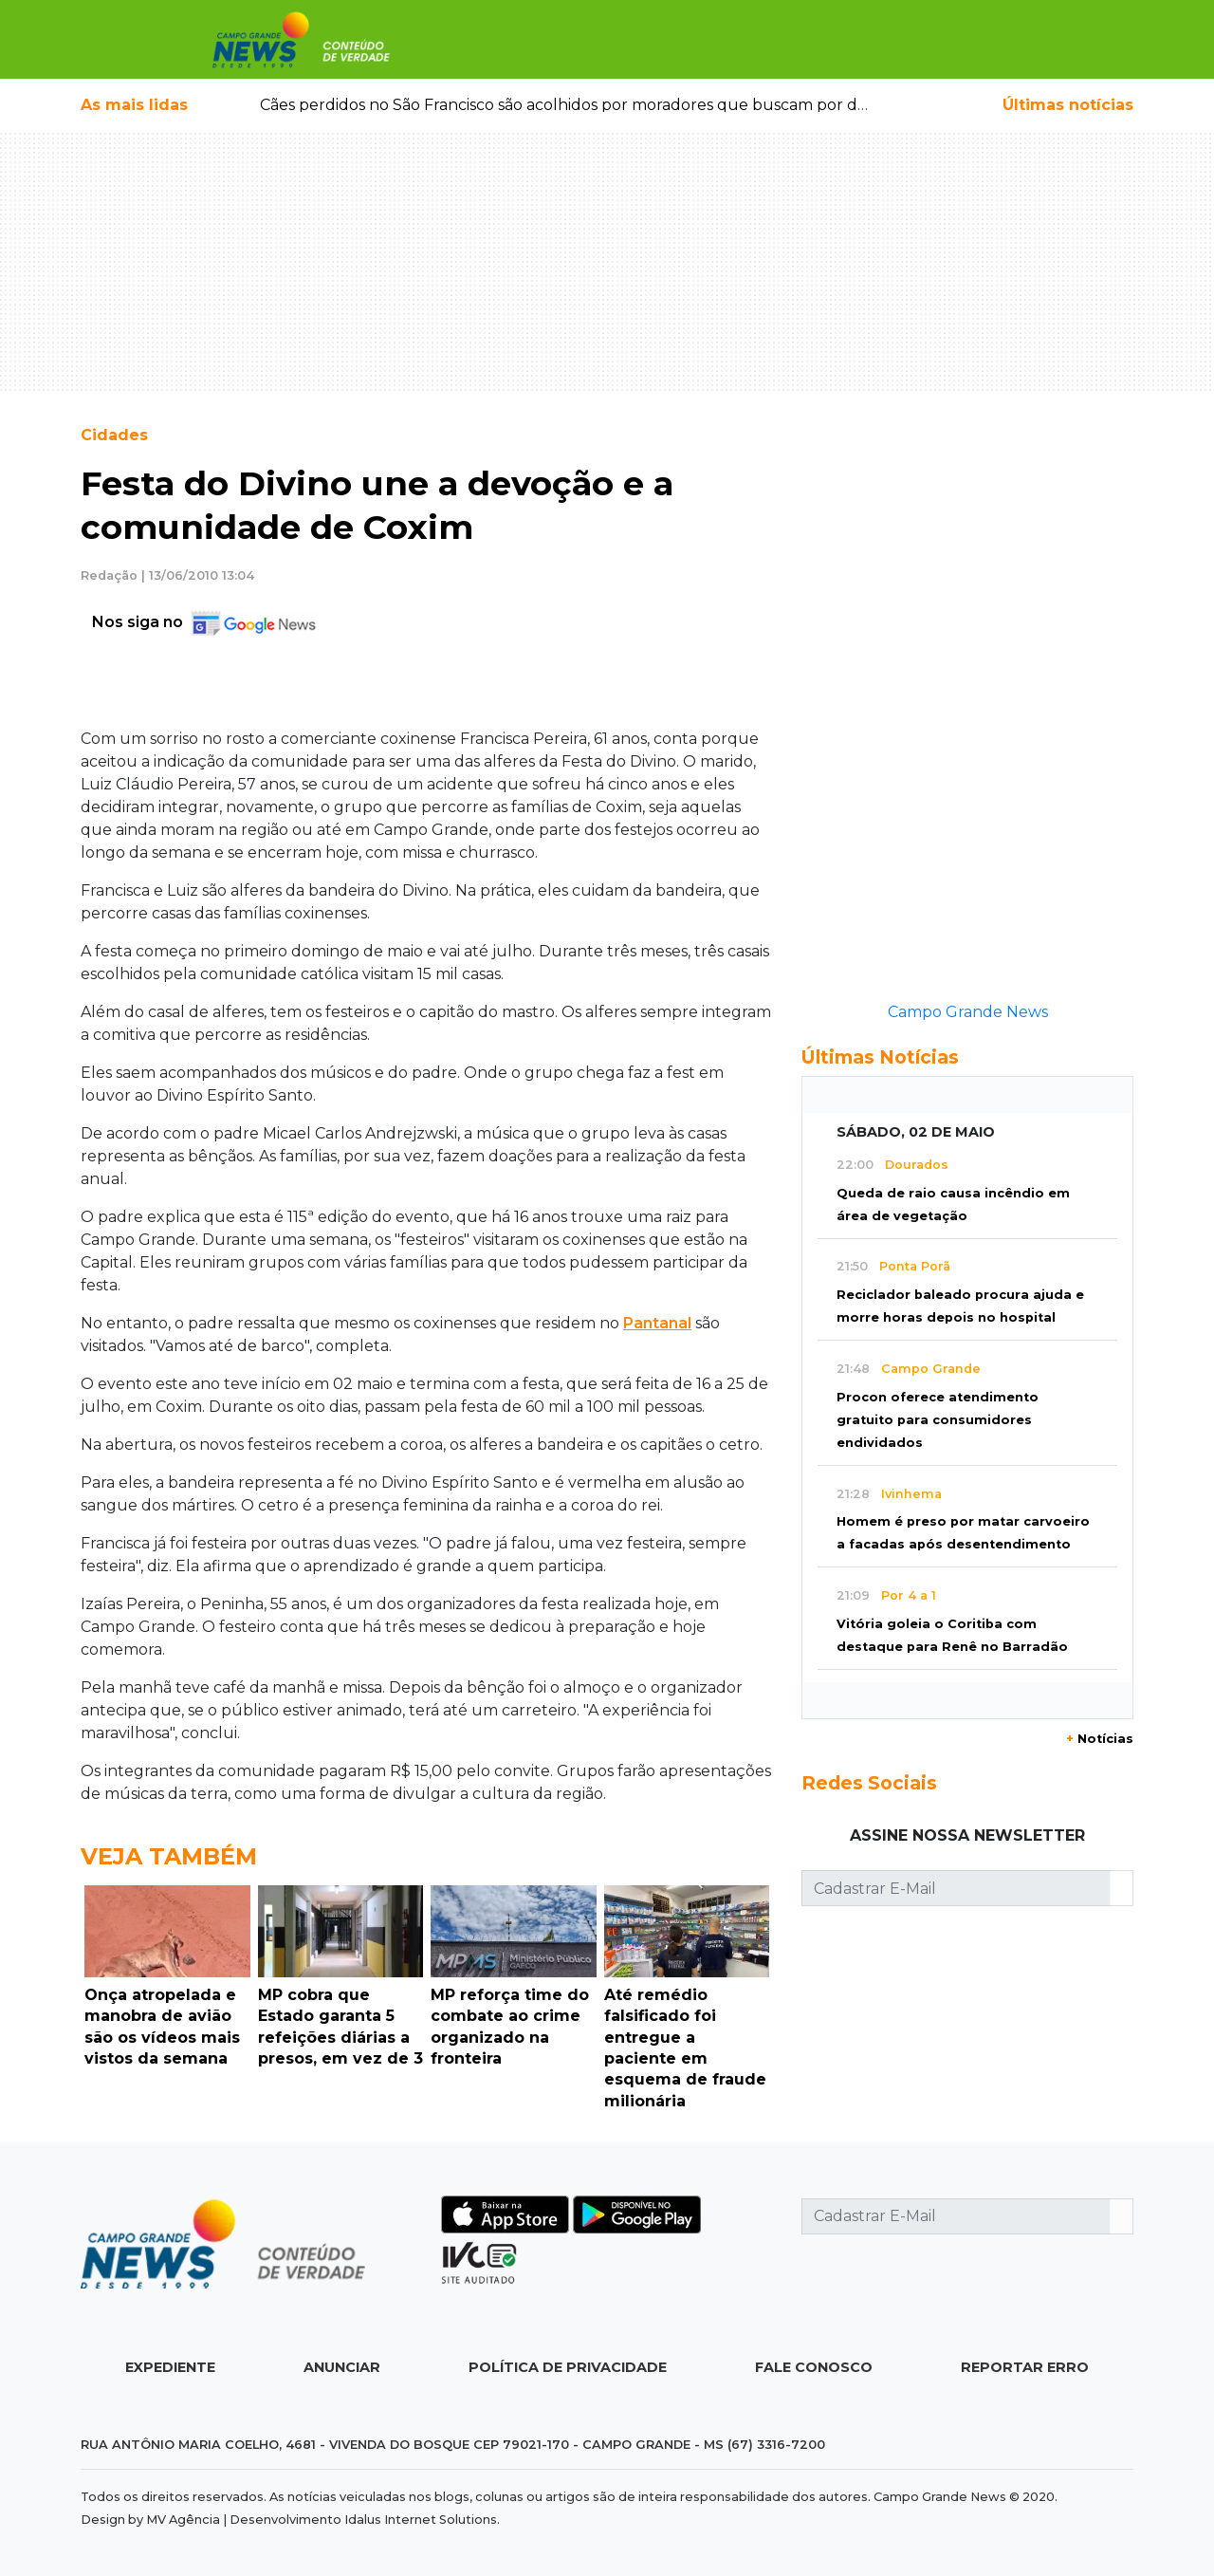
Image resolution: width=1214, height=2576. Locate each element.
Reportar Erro (1025, 2367)
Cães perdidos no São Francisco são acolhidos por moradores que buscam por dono (573, 105)
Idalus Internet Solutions (420, 2519)
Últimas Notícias (880, 1057)
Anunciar (342, 2367)
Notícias (1099, 1739)
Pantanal (657, 1323)
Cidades (114, 435)
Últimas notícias (1067, 105)
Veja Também (169, 1856)
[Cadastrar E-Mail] (956, 1888)
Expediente (170, 2367)
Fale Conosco (814, 2367)
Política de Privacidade (568, 2367)
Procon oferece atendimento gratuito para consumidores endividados (938, 1420)
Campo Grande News (968, 1012)
